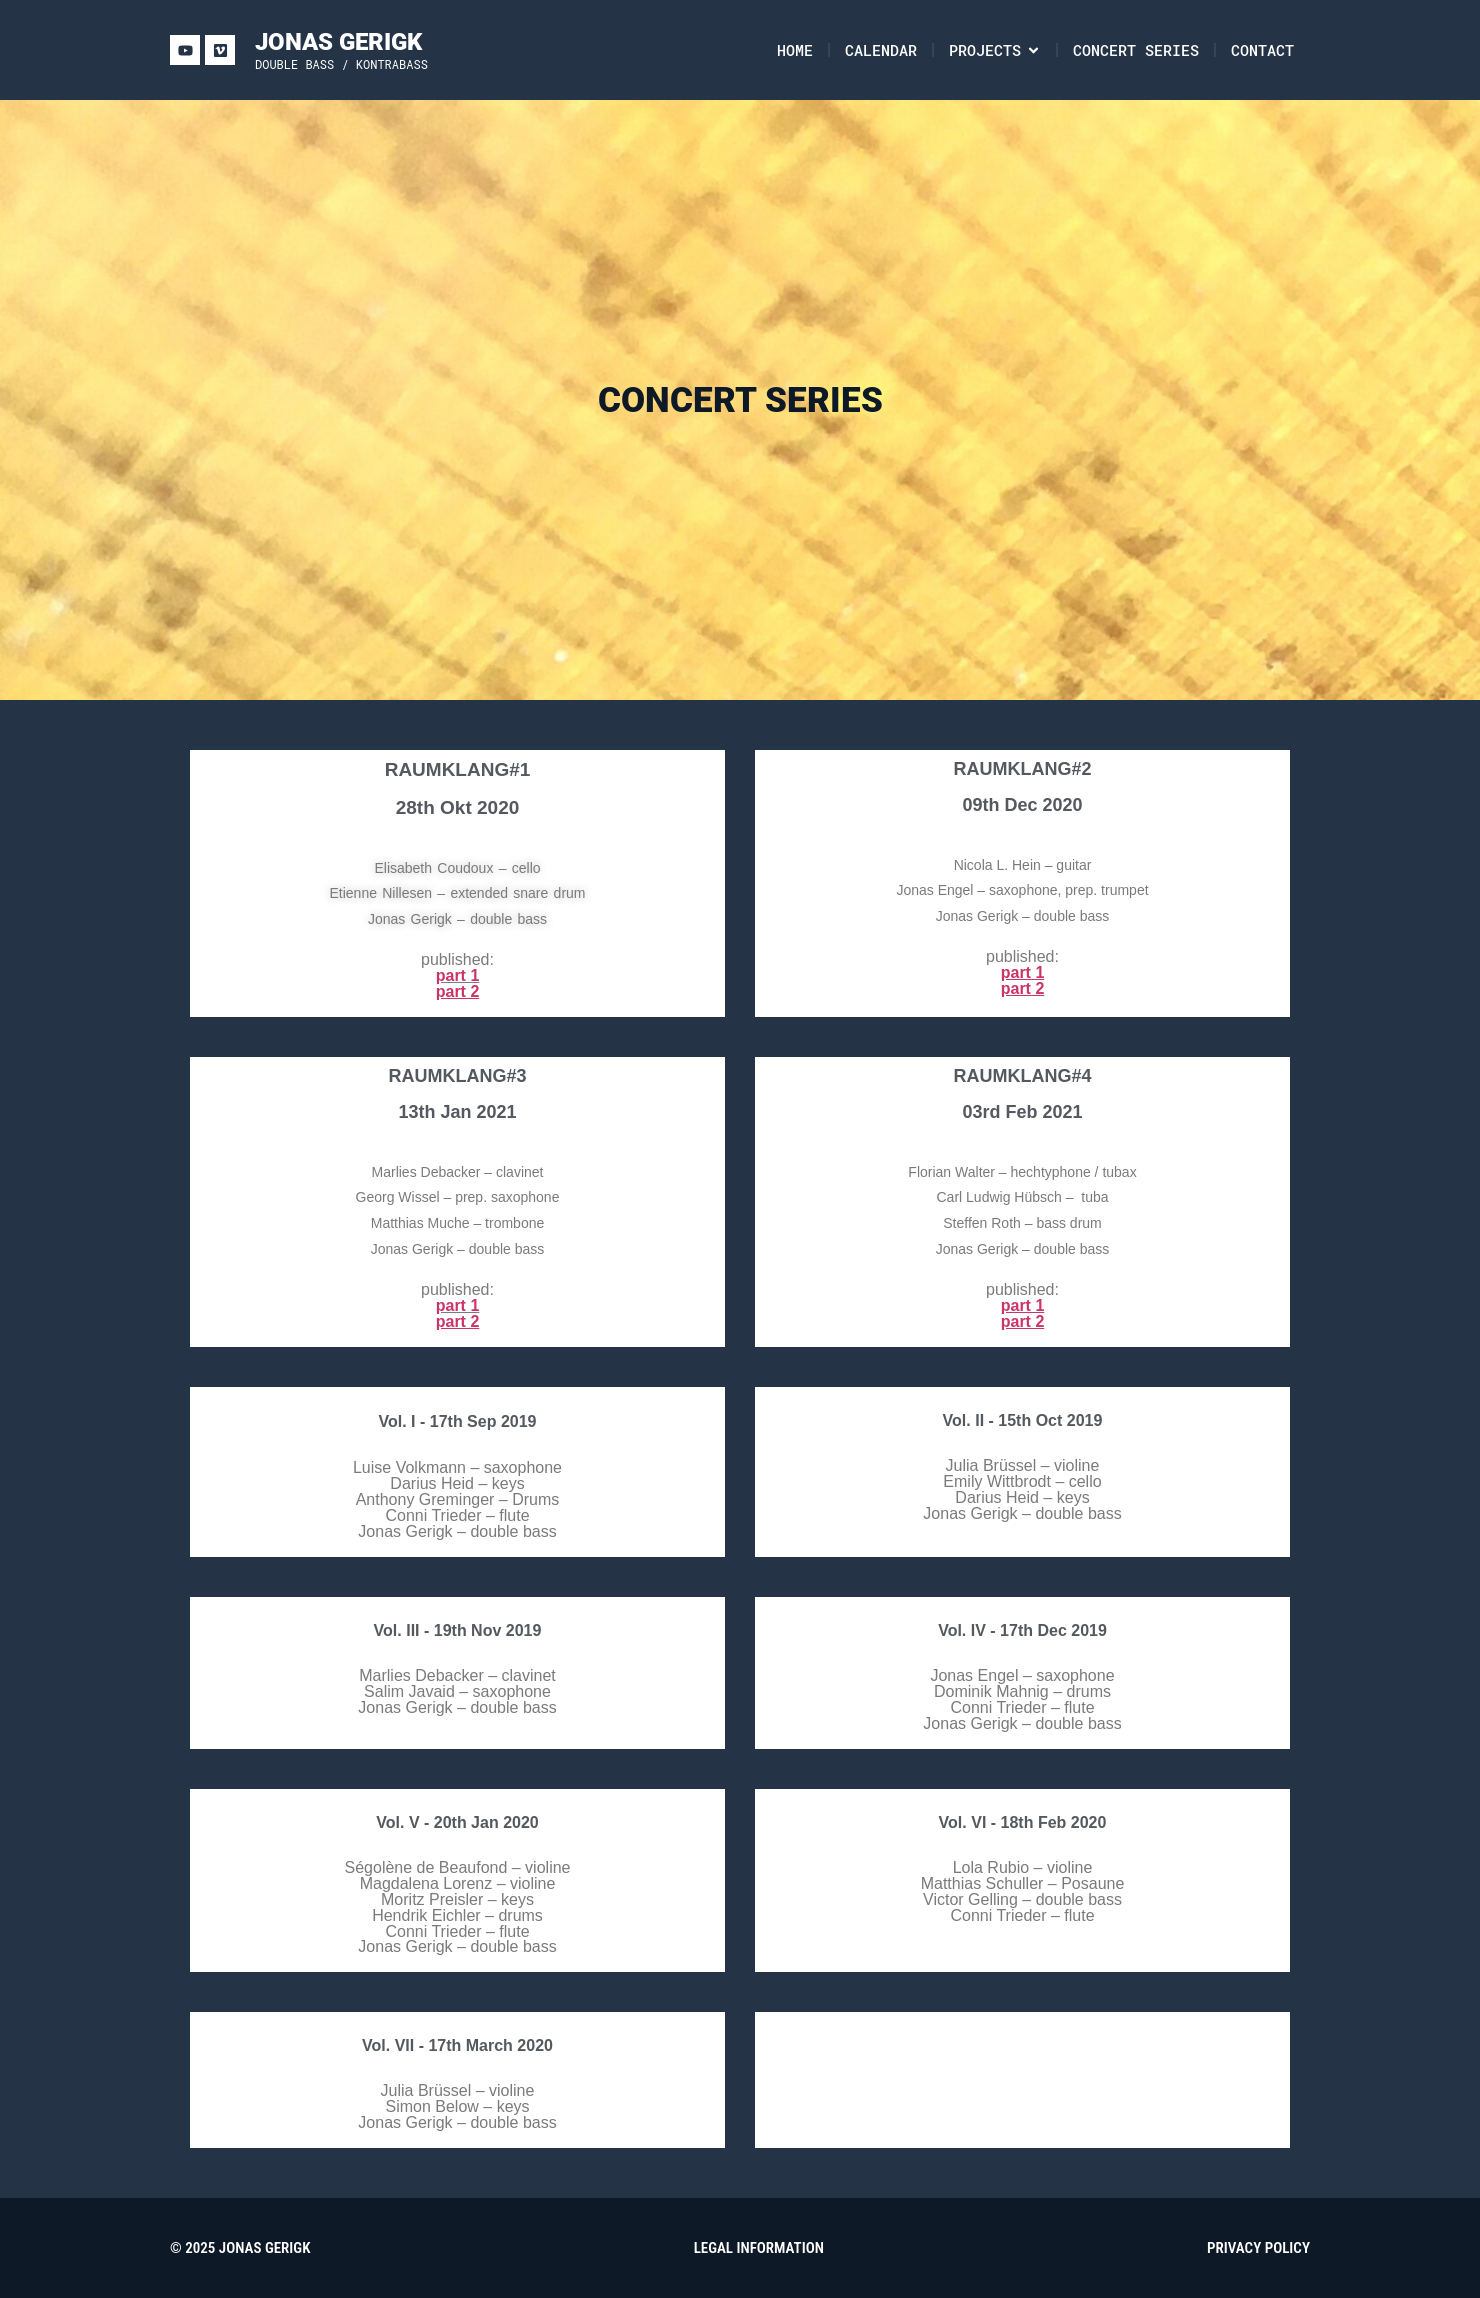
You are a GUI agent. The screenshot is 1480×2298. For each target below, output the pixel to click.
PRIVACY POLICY (1258, 2248)
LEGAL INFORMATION (759, 2248)
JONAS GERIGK (338, 42)
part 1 (458, 975)
